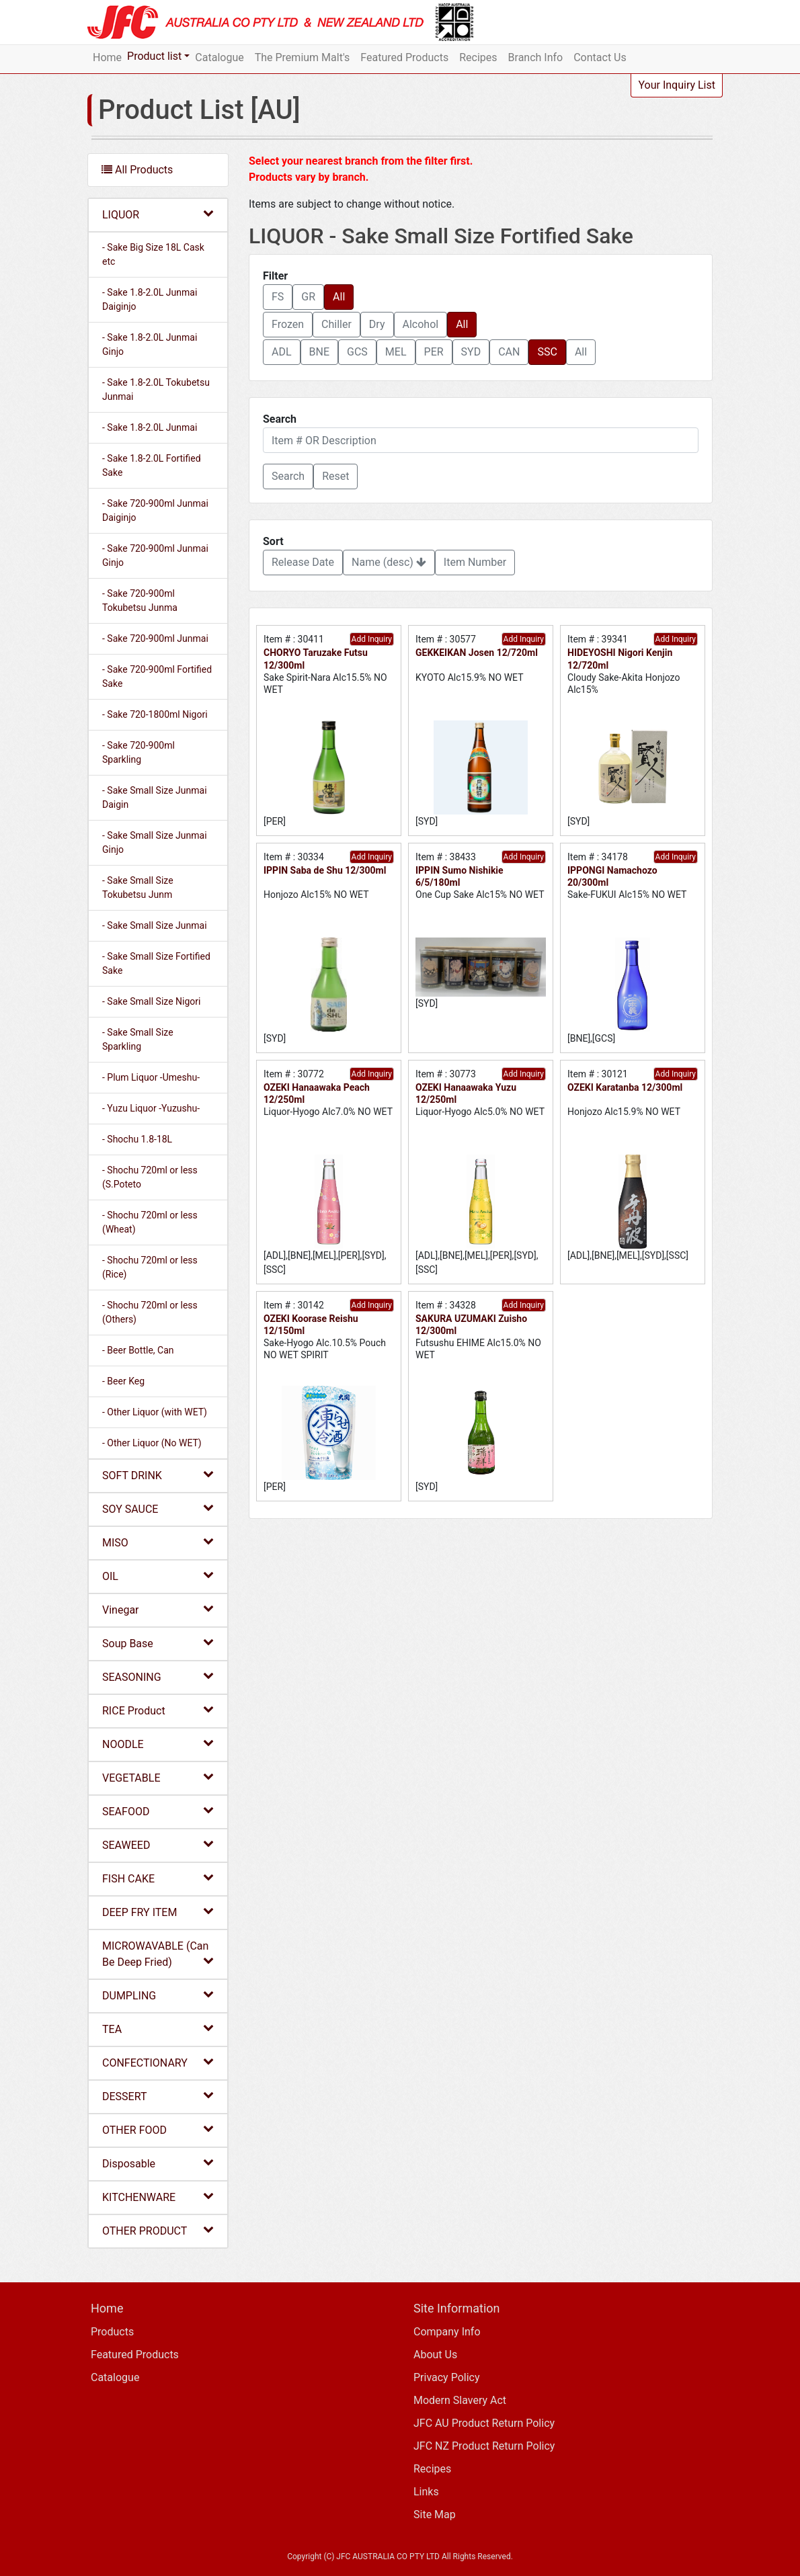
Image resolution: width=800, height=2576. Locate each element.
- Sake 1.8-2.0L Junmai (149, 427)
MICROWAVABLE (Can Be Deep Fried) (158, 1954)
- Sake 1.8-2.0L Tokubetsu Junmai (156, 389)
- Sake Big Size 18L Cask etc (153, 254)
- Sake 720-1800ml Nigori (155, 714)
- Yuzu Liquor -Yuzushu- (151, 1108)
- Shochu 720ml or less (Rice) (150, 1267)
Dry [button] (377, 324)
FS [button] (278, 296)
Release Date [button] (303, 562)
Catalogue (219, 57)
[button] (288, 476)
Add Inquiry (372, 639)
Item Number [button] (475, 562)
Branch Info (535, 57)
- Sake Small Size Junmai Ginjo (154, 842)
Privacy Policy (446, 2377)
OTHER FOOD (158, 2129)
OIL (158, 1576)
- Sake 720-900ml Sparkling (138, 752)
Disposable (158, 2163)
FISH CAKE (158, 1878)
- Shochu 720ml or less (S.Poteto (150, 1177)
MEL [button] (396, 351)
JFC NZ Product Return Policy (484, 2446)
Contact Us (600, 57)
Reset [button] (335, 476)
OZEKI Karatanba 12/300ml (624, 1087)
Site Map (434, 2514)
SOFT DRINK (158, 1475)
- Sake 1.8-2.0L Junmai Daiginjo (149, 299)
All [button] (339, 296)
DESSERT (158, 2096)
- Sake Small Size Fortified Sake (156, 963)
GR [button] (308, 296)
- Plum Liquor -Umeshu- (151, 1077)
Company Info (447, 2331)
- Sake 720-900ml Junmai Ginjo (155, 555)
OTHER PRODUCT (158, 2230)
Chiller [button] (336, 324)
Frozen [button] (288, 324)
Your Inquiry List (676, 85)
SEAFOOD (158, 1811)
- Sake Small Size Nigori (151, 1001)
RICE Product (158, 1710)
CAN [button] (509, 351)
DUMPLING (158, 1995)
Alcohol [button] (421, 324)
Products (112, 2331)
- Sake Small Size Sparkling (137, 1039)
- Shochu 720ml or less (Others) (150, 1312)
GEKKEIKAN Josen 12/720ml (476, 652)
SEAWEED (158, 1844)
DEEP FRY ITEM (158, 1912)
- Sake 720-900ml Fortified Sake (157, 676)
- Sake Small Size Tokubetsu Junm (137, 887)
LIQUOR (158, 214)
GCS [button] (357, 351)
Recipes (478, 57)
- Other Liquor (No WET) (152, 1443)
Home (107, 57)
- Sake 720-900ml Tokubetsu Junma (139, 600)
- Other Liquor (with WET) (154, 1412)
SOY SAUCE (158, 1508)
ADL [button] (282, 351)
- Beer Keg (123, 1381)
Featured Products (404, 57)
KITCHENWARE (158, 2197)
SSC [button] (547, 351)
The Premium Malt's (302, 57)
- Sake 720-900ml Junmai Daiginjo (155, 510)
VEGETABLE (158, 1777)
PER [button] (434, 351)
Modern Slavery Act (459, 2400)
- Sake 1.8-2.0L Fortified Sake (151, 465)
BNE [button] (319, 351)
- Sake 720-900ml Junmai (155, 638)
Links (426, 2491)
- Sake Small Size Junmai (154, 925)
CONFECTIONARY (158, 2062)
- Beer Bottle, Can (138, 1350)
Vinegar (158, 1609)
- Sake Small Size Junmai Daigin (154, 797)
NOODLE (158, 1744)
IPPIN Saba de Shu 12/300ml (325, 870)
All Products (137, 169)
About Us (435, 2354)
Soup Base (158, 1643)
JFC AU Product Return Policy (484, 2423)
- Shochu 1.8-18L (137, 1139)
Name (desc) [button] (389, 562)
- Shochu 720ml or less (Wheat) (150, 1222)
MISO (158, 1542)
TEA (158, 2029)
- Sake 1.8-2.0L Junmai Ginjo (149, 344)
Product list (154, 56)
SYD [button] (471, 351)
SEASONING (158, 1676)
